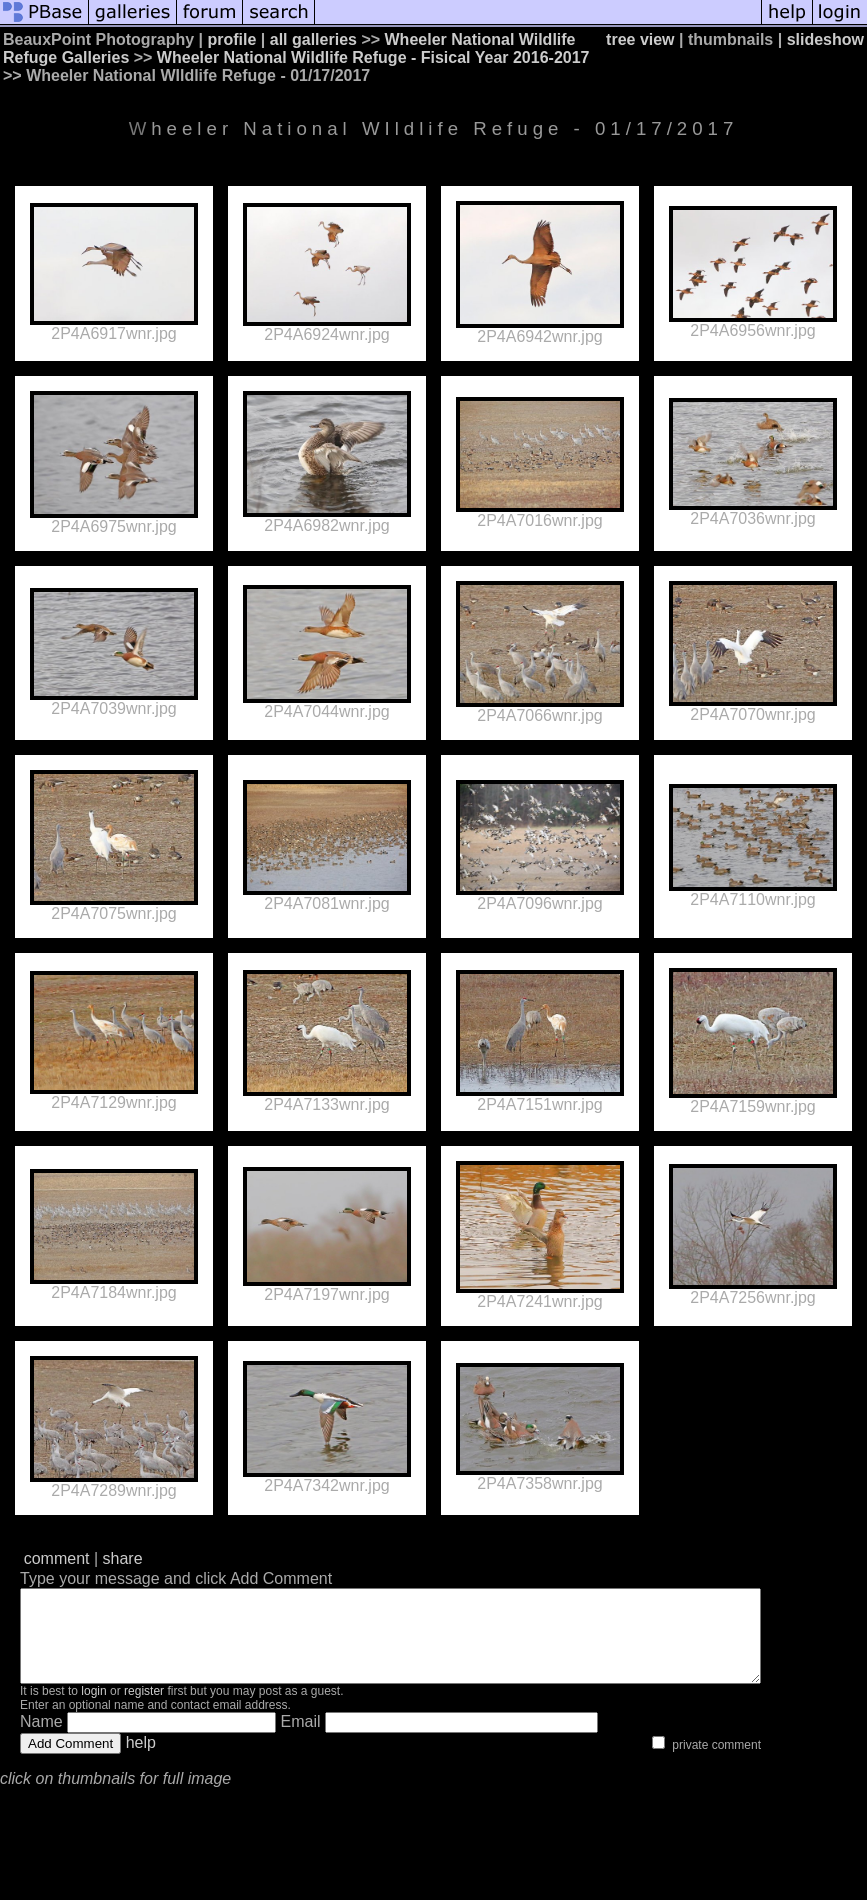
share (123, 1558)
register (144, 1709)
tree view (640, 39)
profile (232, 39)
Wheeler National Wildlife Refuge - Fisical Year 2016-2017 (373, 57)
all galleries (313, 39)
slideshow (825, 39)
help (141, 1760)
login (93, 1709)
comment (57, 1558)
